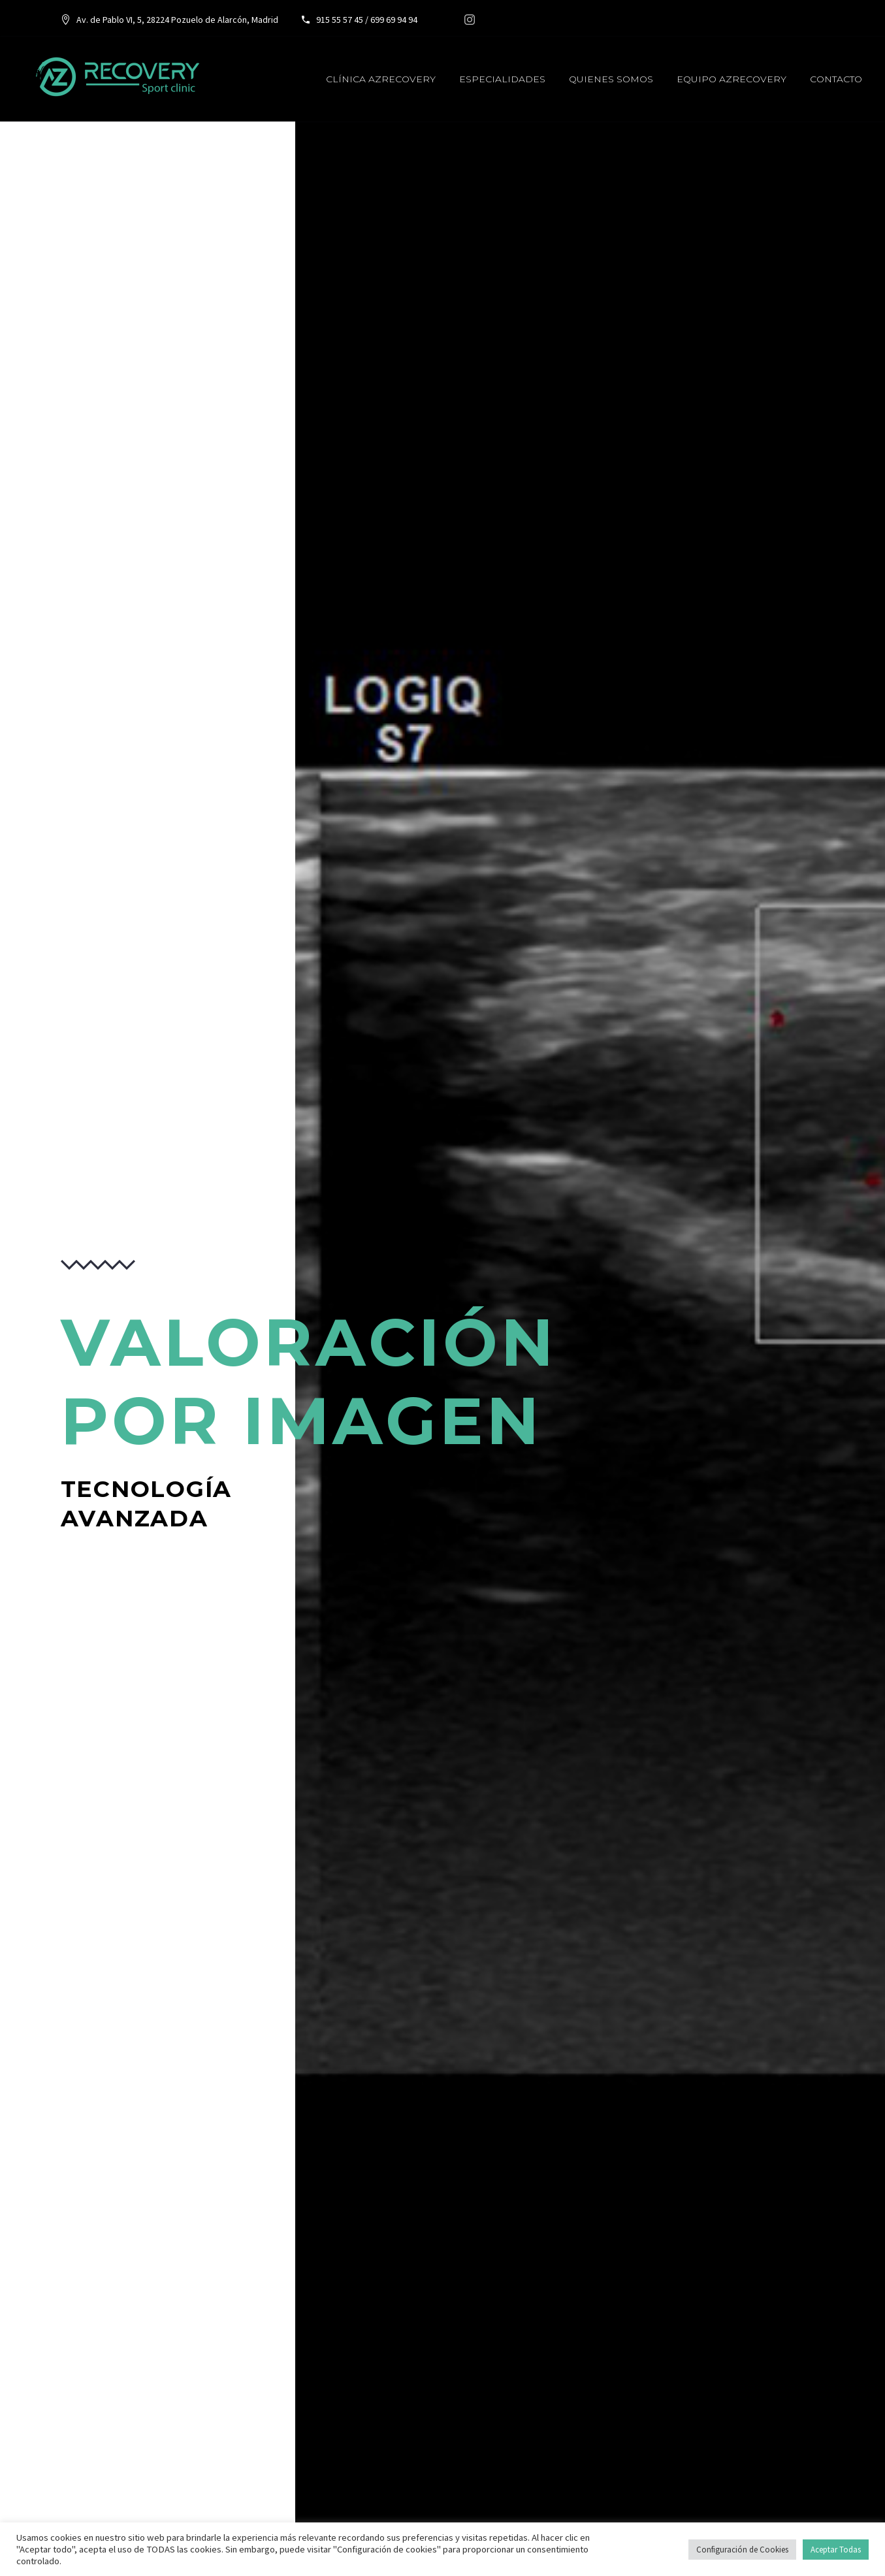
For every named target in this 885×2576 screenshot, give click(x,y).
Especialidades (502, 79)
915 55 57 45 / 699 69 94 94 (365, 19)
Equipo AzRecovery (731, 79)
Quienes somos (611, 79)
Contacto (836, 79)
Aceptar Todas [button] (836, 2549)
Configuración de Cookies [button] (742, 2549)
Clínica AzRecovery (381, 79)
